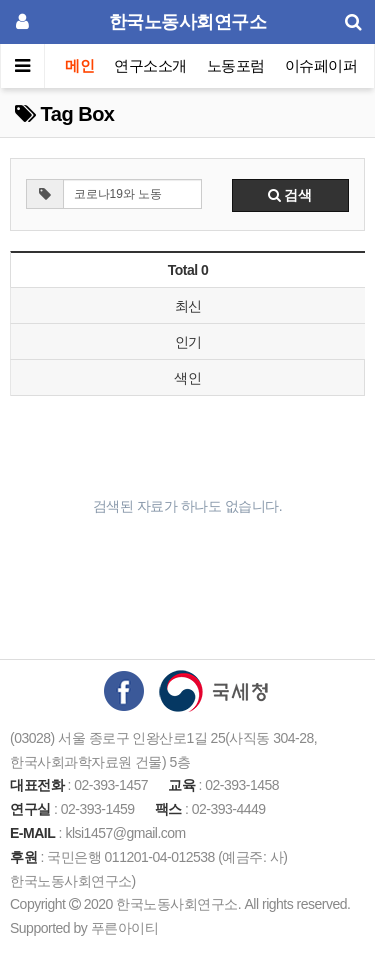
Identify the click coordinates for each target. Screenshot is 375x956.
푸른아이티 (125, 928)
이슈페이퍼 (321, 65)
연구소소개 (150, 65)
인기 (188, 342)
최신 (188, 306)
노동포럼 (236, 65)
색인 (187, 378)
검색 (290, 195)
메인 (79, 65)
